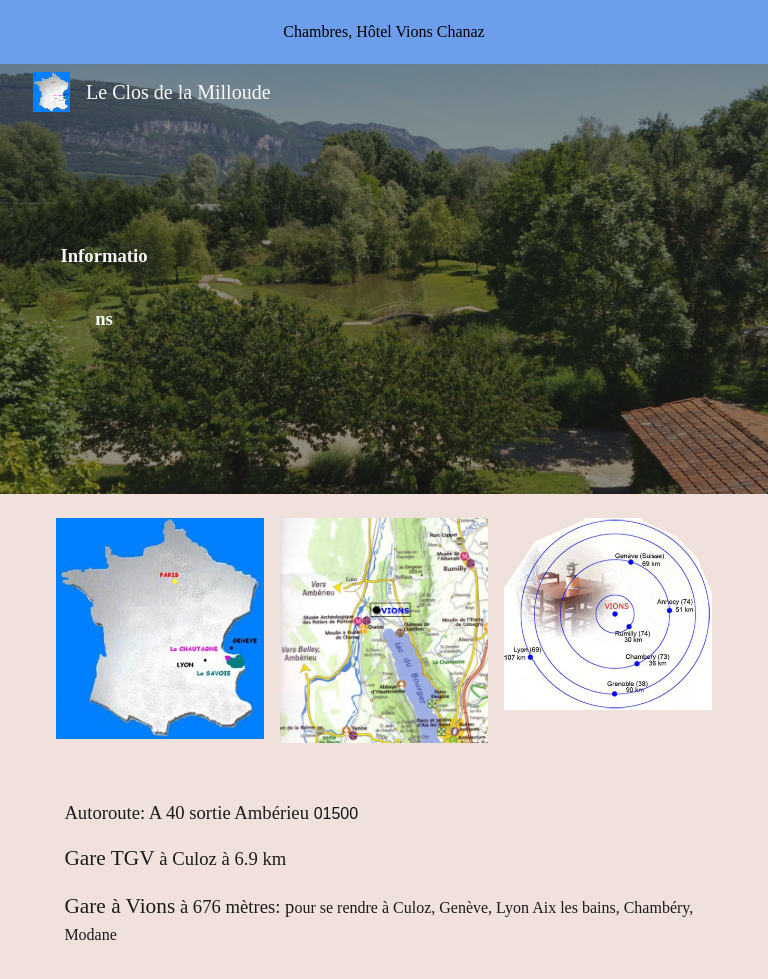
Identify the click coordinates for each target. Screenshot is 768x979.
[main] (104, 278)
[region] (384, 32)
